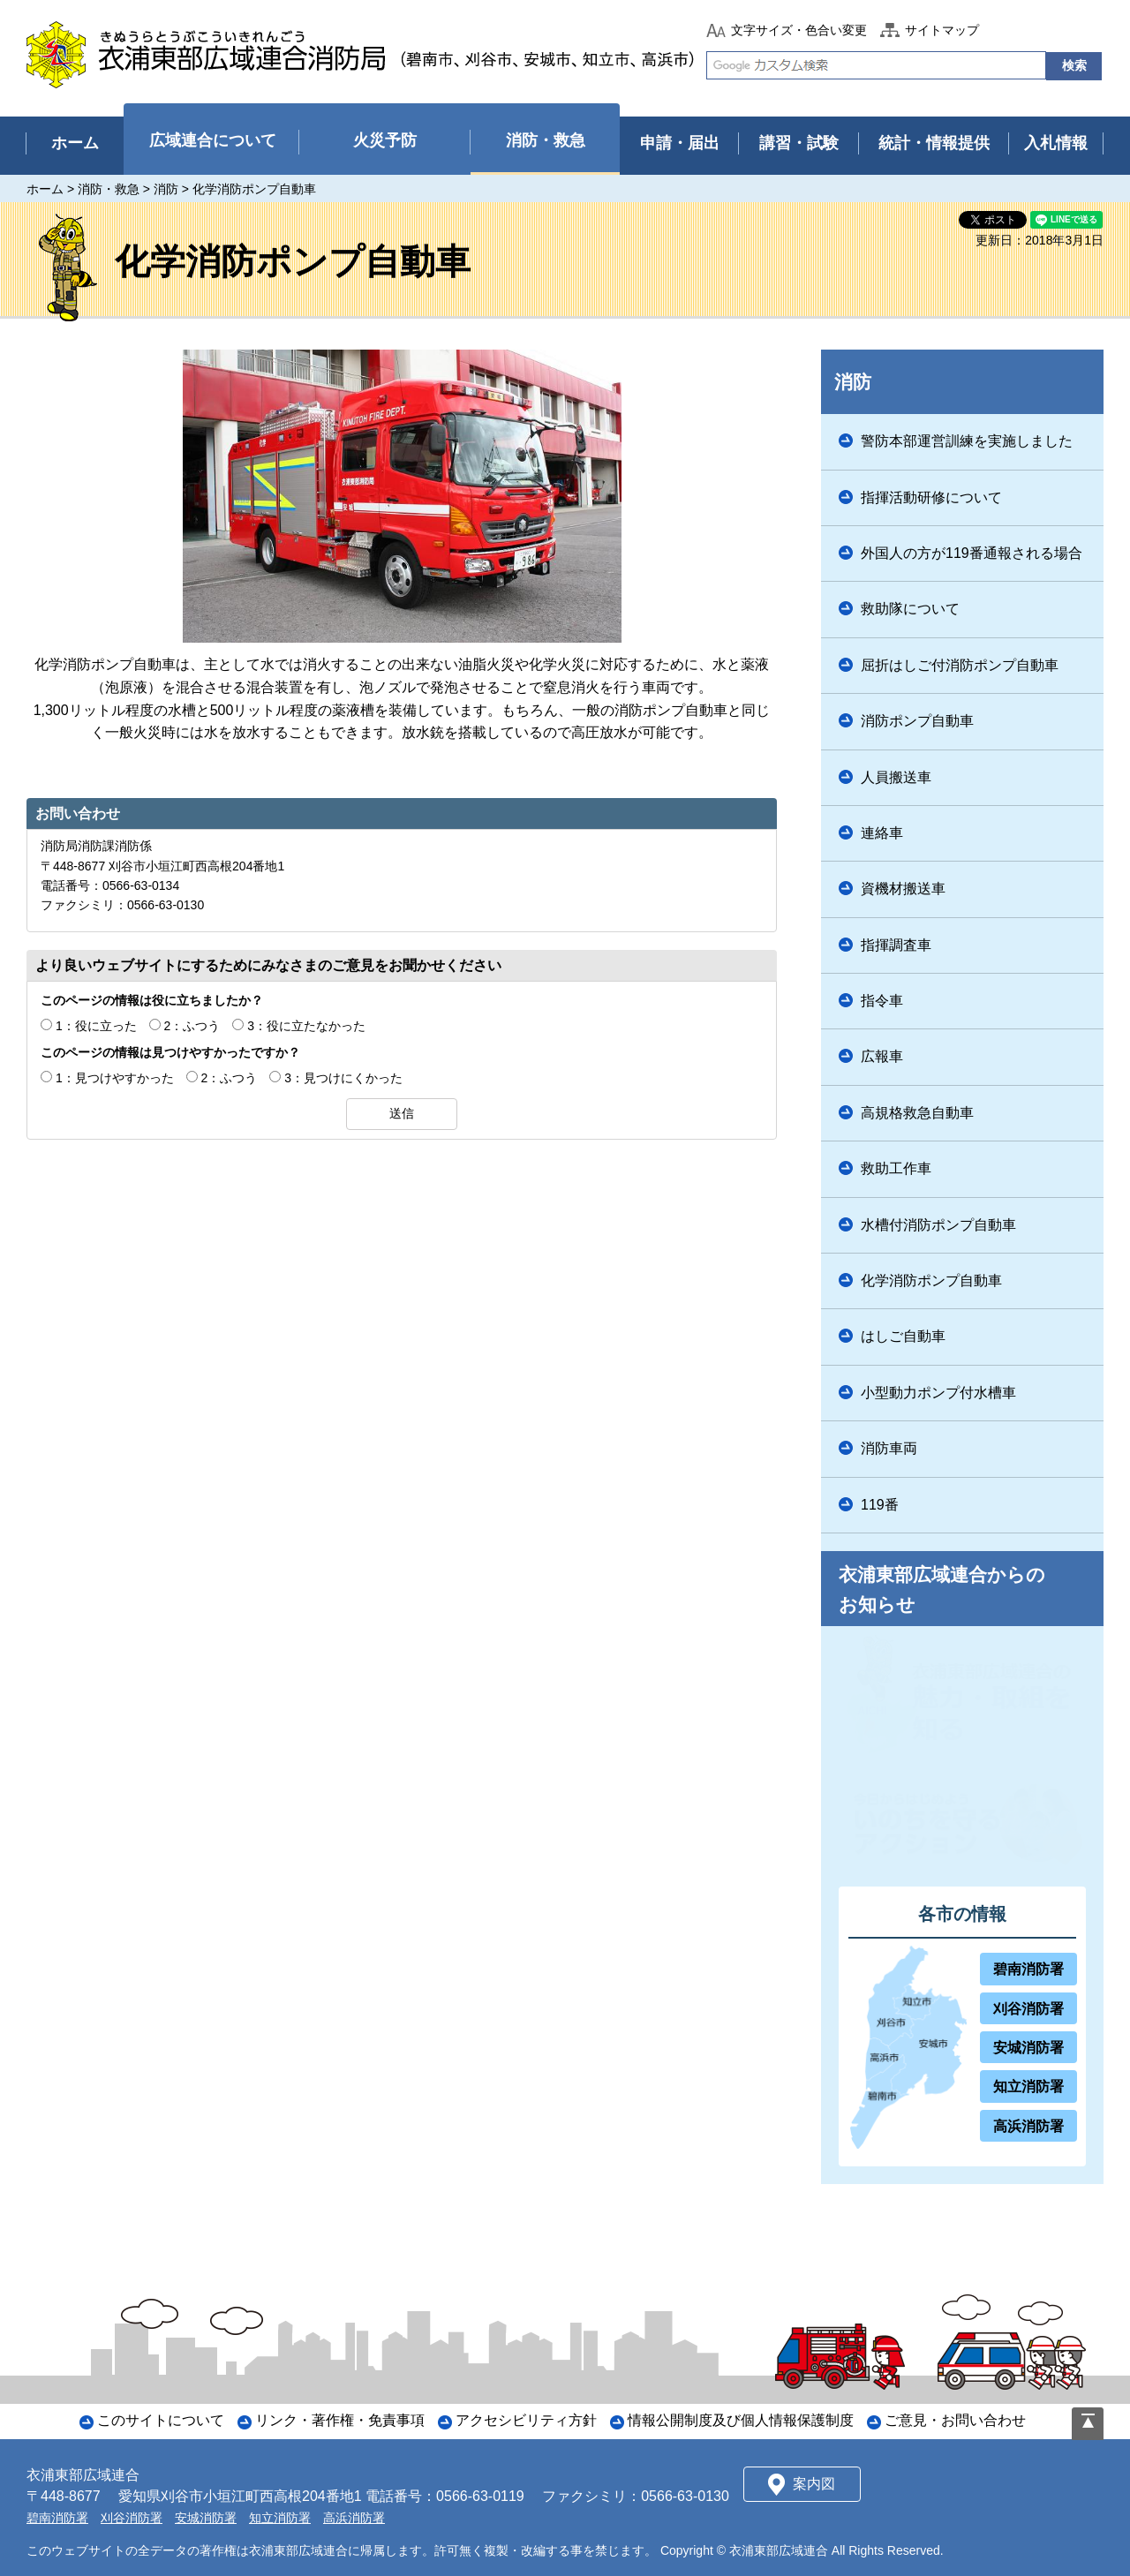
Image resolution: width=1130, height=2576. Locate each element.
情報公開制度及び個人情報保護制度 (741, 2420)
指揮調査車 (896, 945)
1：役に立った (96, 1026)
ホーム (45, 189)
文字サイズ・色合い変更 (799, 30)
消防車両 (889, 1448)
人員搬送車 (896, 777)
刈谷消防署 (1028, 2008)
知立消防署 (1028, 2086)
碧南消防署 (1028, 1969)
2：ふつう (192, 1026)
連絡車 (882, 832)
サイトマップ (942, 30)
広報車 (882, 1056)
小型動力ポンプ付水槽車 (938, 1392)
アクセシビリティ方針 (526, 2420)
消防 (166, 189)
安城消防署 (1028, 2047)
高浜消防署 (1028, 2126)
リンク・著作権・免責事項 (340, 2420)
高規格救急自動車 (917, 1112)
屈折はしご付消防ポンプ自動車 (959, 665)
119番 (880, 1504)
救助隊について (910, 608)
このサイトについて (160, 2420)
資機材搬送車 (903, 888)
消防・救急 (108, 189)
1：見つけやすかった (115, 1078)
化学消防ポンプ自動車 (931, 1280)
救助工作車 (896, 1168)
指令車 (882, 1000)
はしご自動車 (903, 1336)
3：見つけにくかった (343, 1078)
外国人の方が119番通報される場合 (971, 553)
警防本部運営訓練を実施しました (967, 440)
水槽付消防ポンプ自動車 (938, 1224)
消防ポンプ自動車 (917, 720)
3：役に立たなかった (306, 1026)
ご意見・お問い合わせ (955, 2420)
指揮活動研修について (931, 497)
